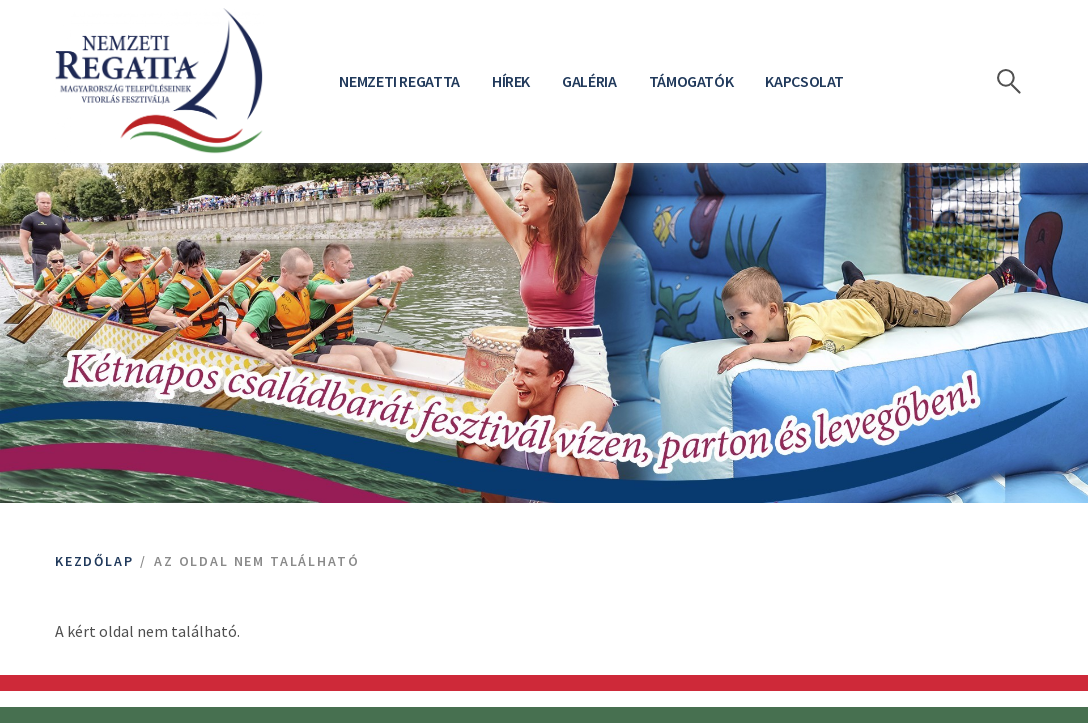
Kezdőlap (94, 561)
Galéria (589, 81)
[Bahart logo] (159, 81)
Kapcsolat (804, 81)
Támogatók (691, 81)
